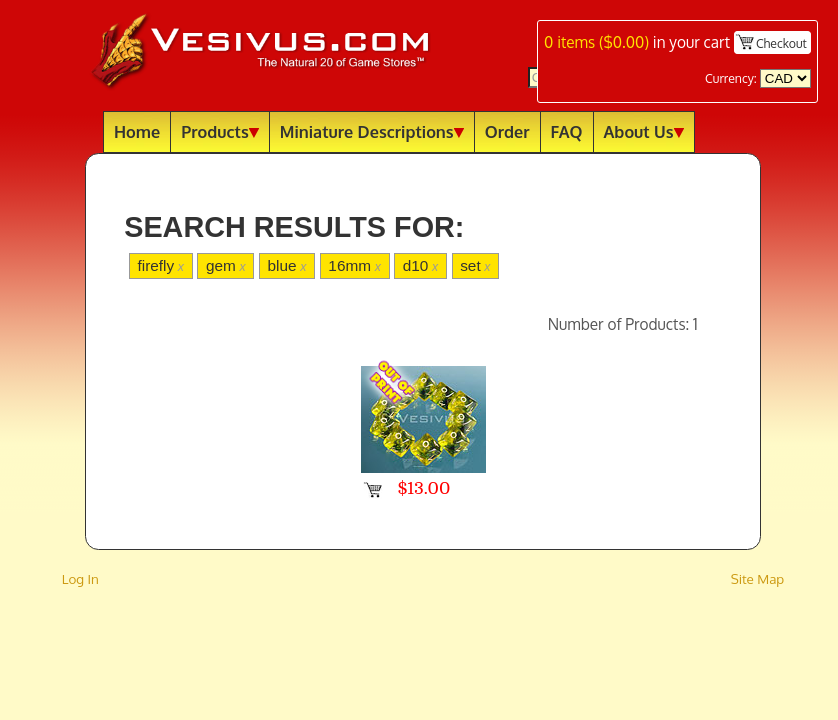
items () (596, 42)
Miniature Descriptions (372, 131)
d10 (420, 265)
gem (226, 265)
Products (220, 131)
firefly (160, 265)
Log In (80, 578)
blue (287, 265)
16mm (354, 265)
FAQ (567, 131)
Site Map (758, 578)
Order (507, 131)
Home (137, 131)
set (475, 265)
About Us (644, 131)
